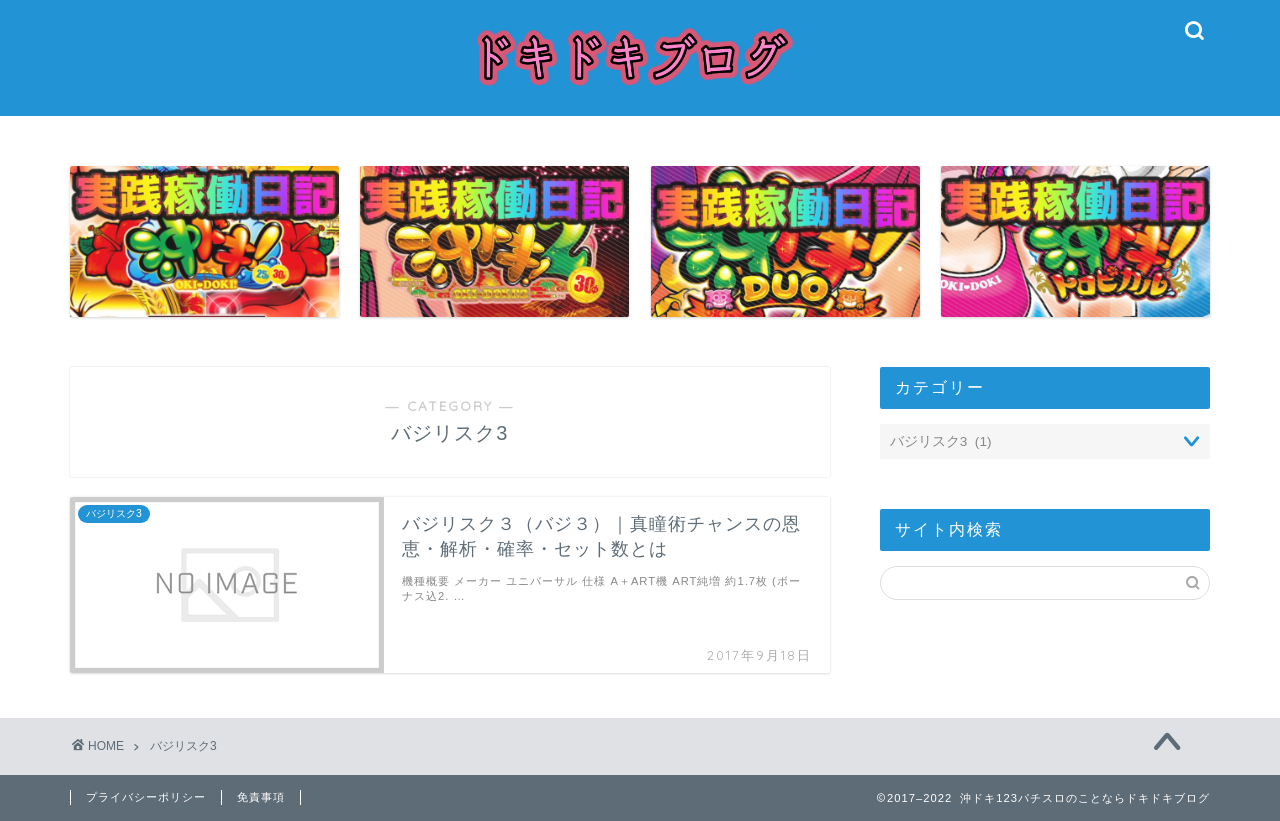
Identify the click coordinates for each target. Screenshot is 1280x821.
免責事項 (261, 797)
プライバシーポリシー (146, 797)
